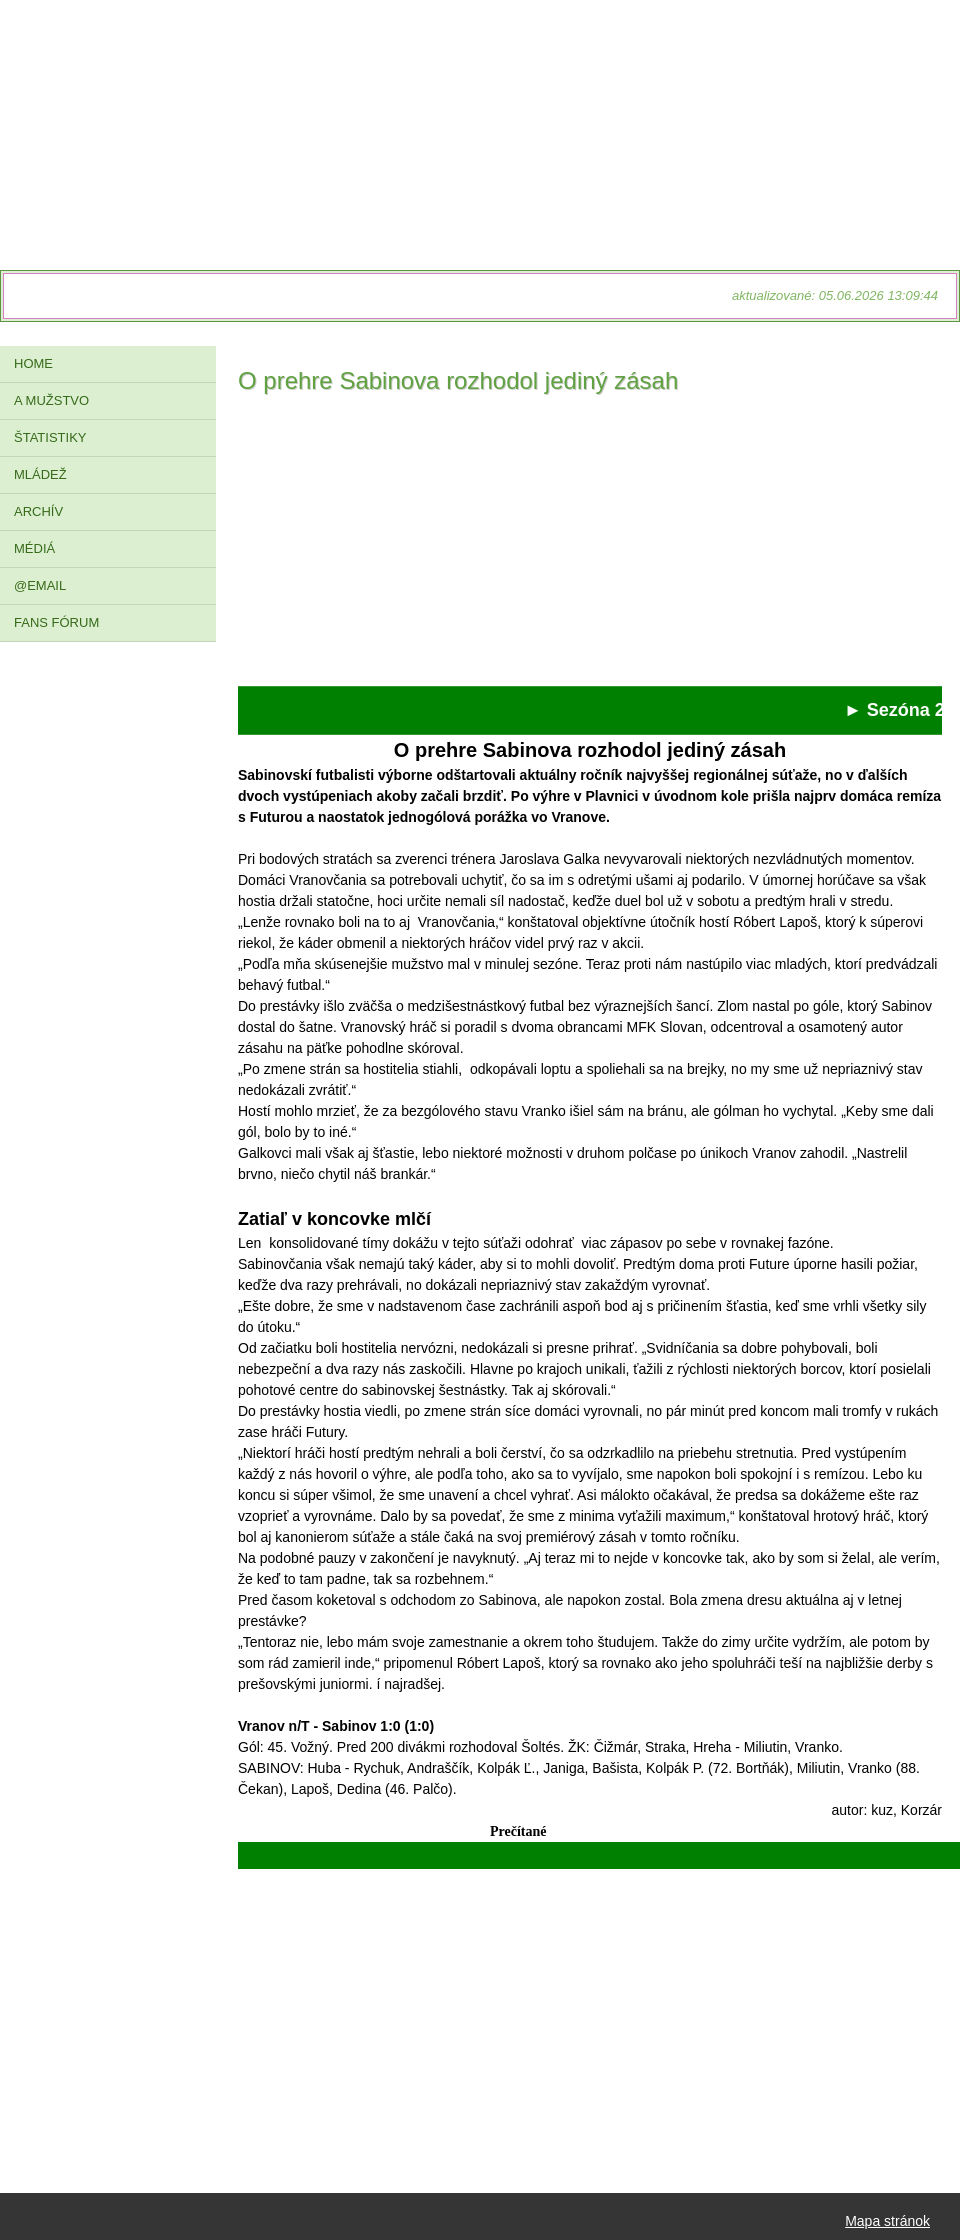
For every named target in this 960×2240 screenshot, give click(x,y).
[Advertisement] (590, 546)
